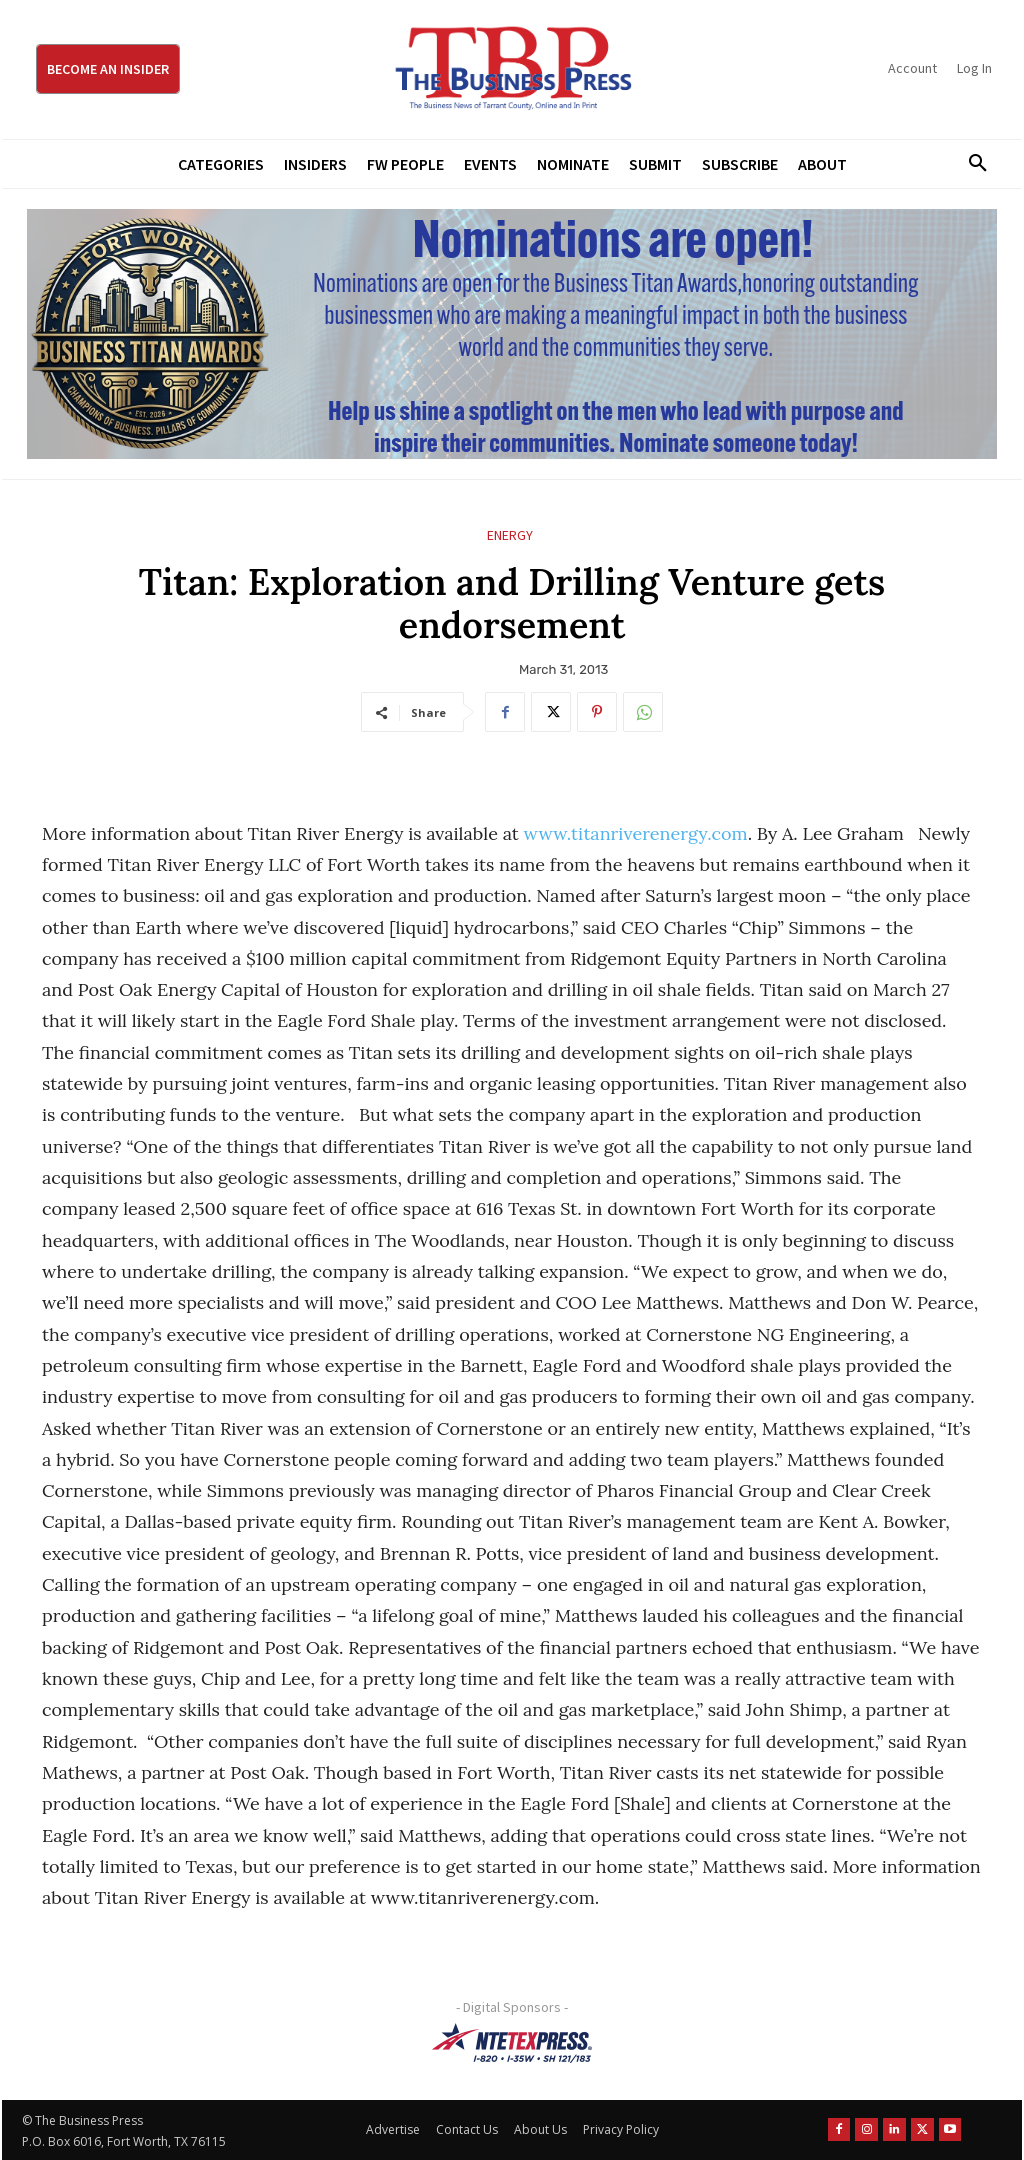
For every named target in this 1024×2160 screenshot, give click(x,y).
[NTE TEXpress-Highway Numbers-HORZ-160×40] (512, 2043)
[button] (971, 164)
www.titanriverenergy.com (636, 833)
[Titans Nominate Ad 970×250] (512, 334)
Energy (510, 535)
